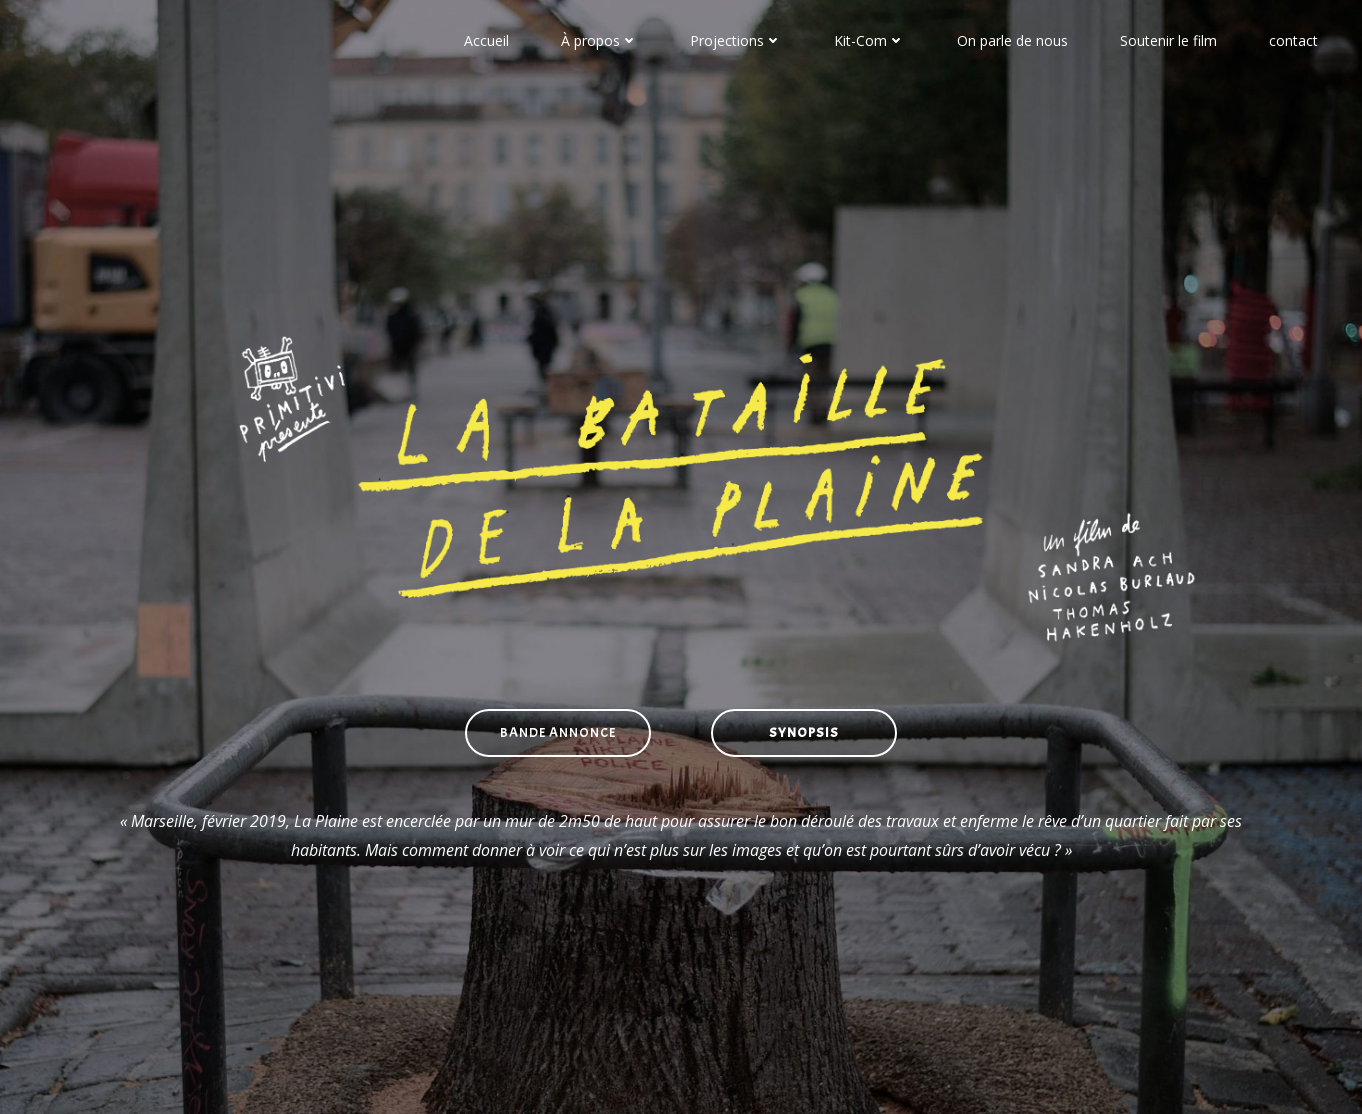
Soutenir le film (1168, 40)
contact (1293, 40)
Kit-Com (869, 40)
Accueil (486, 40)
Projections (736, 40)
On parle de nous (1012, 40)
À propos (599, 40)
